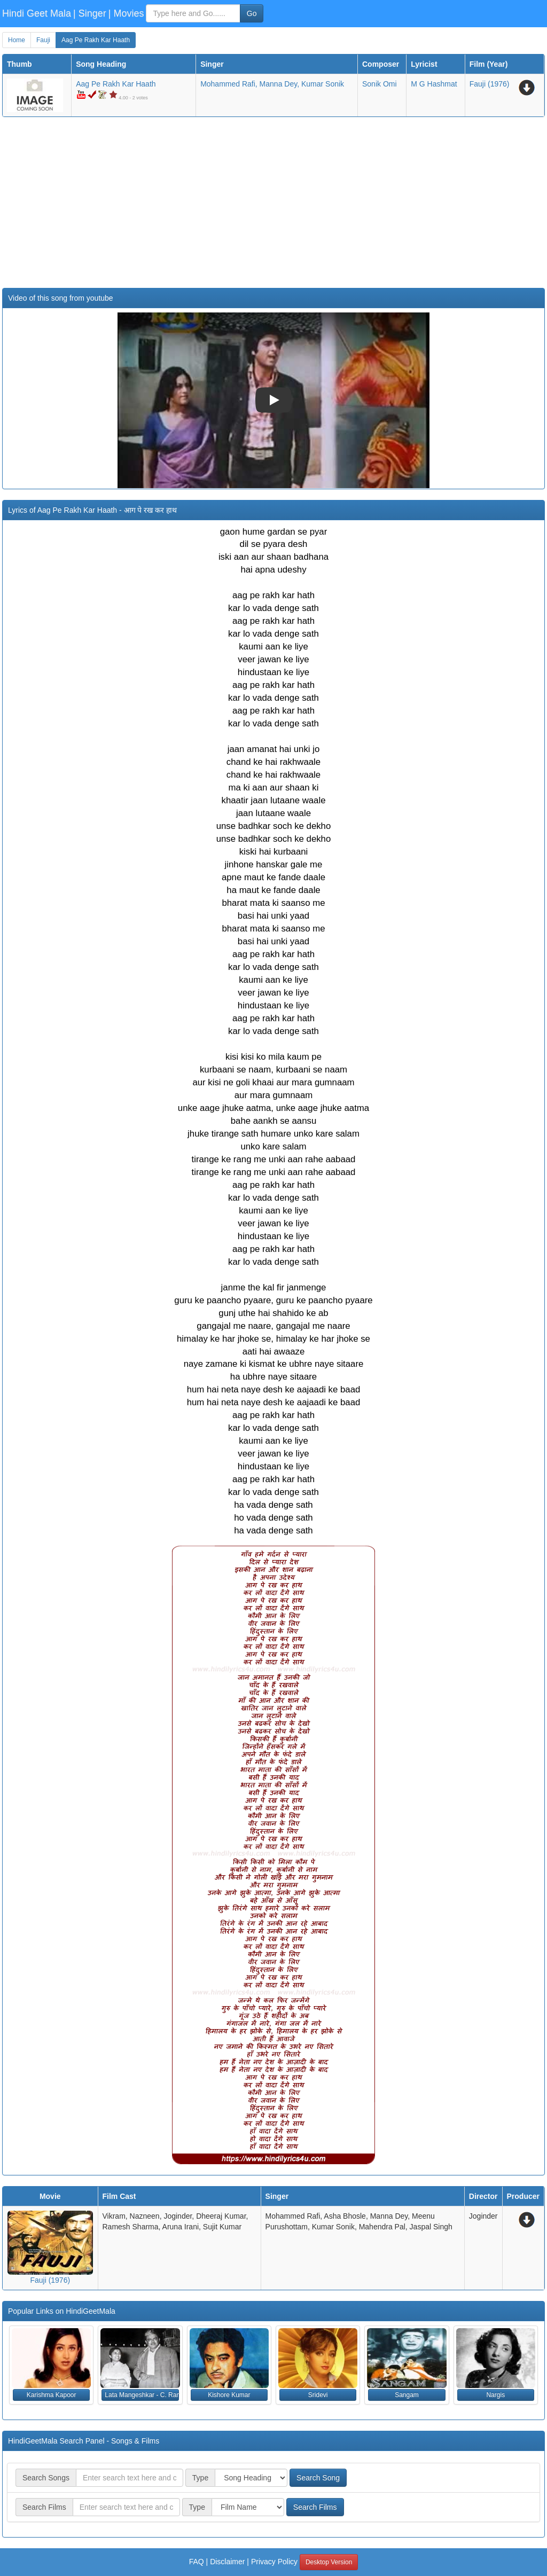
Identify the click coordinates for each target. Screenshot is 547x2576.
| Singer (89, 13)
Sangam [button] (407, 2395)
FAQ (196, 2561)
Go (252, 13)
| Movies (126, 13)
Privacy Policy (274, 2561)
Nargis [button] (495, 2395)
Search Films (315, 2507)
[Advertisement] (273, 202)
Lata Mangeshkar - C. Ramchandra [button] (141, 2395)
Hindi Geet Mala (36, 13)
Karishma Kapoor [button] (51, 2395)
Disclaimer (227, 2561)
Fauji (43, 40)
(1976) (490, 84)
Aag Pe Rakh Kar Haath (95, 40)
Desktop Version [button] (329, 2562)
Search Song (318, 2477)
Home (16, 40)
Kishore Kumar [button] (229, 2395)
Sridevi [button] (318, 2395)
